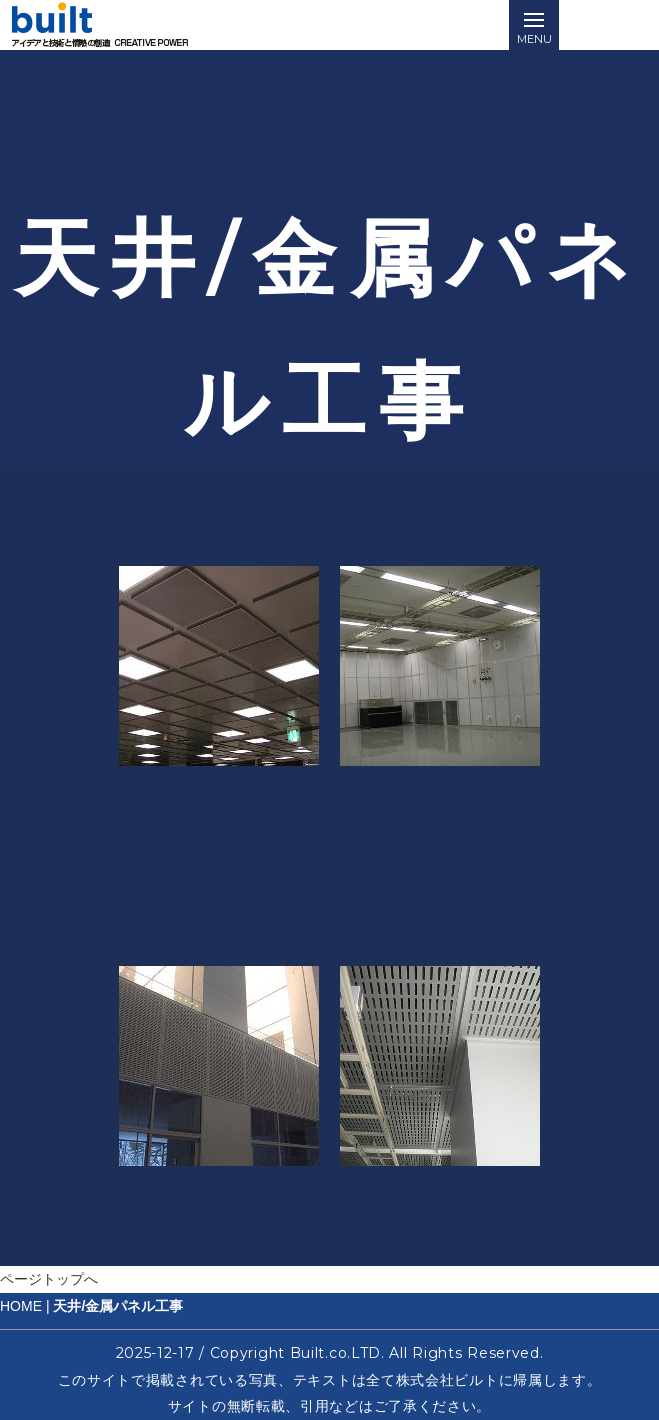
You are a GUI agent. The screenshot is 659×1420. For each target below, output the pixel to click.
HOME (21, 1306)
